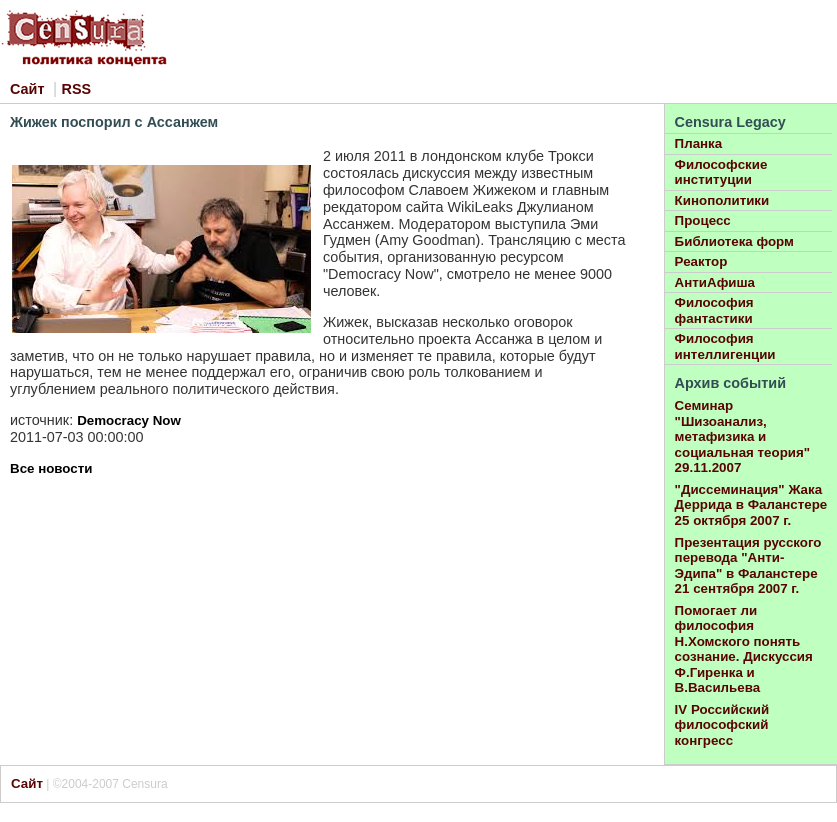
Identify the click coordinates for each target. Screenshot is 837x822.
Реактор (701, 261)
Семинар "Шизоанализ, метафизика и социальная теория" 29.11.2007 (742, 436)
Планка (699, 143)
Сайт (27, 89)
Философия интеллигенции (725, 346)
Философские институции (721, 172)
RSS (77, 89)
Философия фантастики (714, 310)
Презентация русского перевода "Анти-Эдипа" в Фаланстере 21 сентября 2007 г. (748, 566)
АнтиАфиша (715, 282)
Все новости (51, 468)
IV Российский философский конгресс (722, 725)
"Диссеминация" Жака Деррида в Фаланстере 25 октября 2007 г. (751, 505)
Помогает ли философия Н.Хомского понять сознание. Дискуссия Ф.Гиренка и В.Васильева (744, 649)
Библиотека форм (734, 241)
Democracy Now (129, 420)
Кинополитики (722, 200)
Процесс (703, 220)
